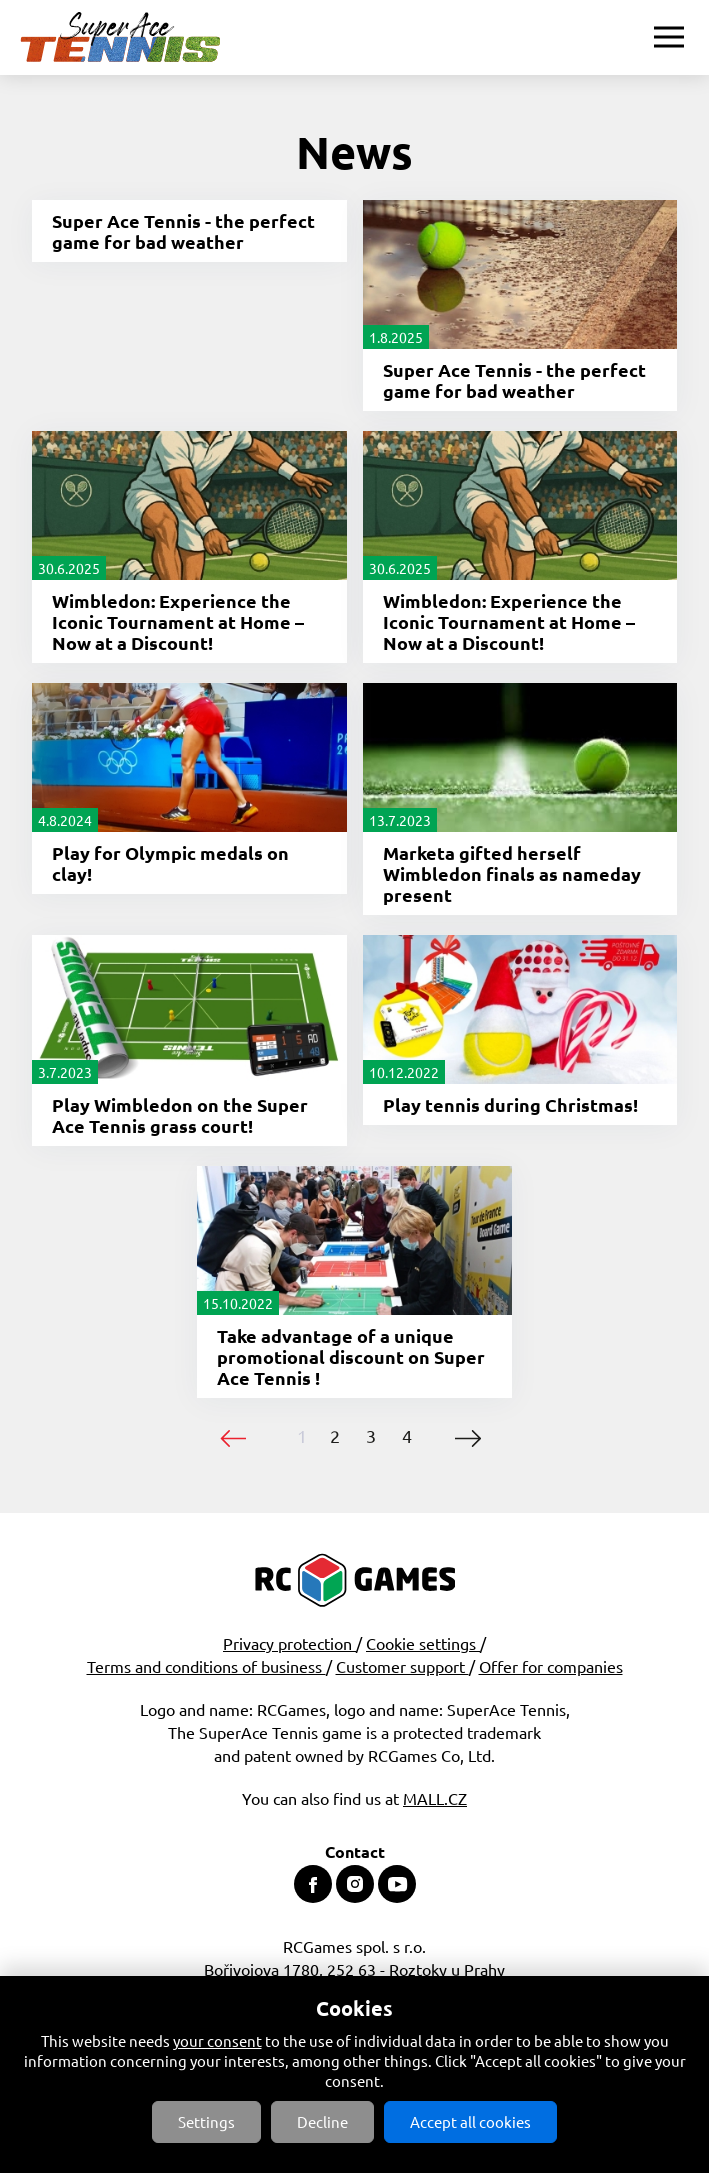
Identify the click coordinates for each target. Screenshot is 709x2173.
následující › (468, 1438)
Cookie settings (423, 1643)
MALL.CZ (435, 1798)
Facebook (313, 1884)
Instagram (355, 1884)
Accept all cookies (470, 2121)
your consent (217, 2040)
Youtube (397, 1884)
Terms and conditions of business (206, 1666)
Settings (206, 2121)
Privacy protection (289, 1643)
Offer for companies (551, 1666)
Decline (322, 2121)
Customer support (402, 1666)
